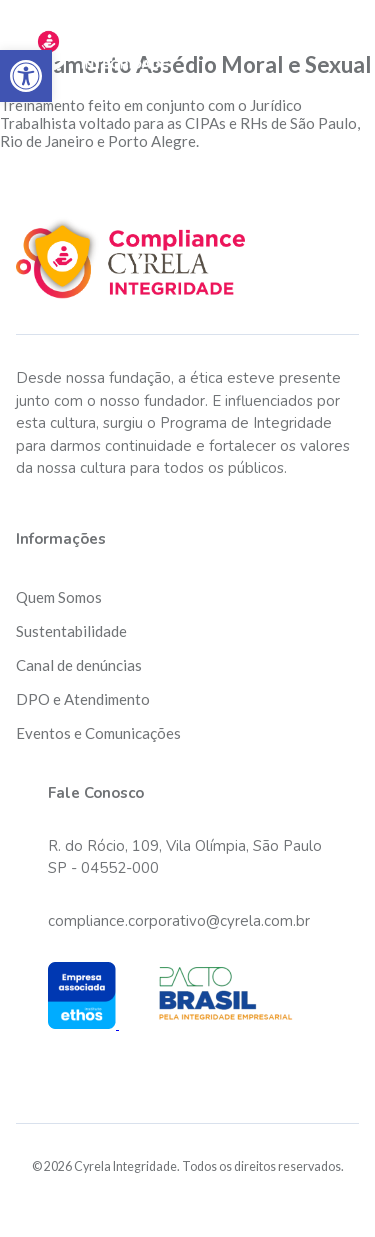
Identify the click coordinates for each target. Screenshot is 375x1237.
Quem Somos (59, 597)
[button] (26, 76)
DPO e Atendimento (83, 699)
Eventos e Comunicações (98, 733)
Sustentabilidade (71, 631)
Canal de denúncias (79, 665)
